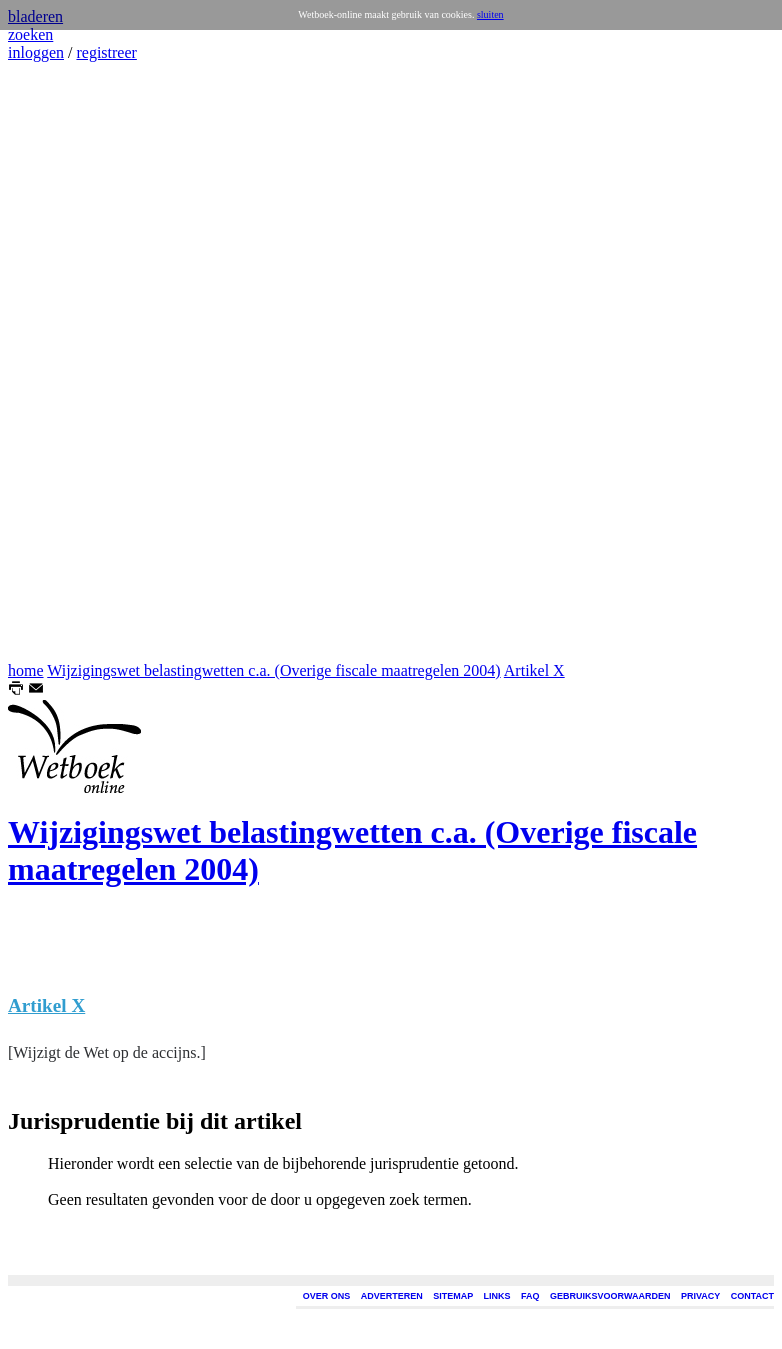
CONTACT (752, 1296)
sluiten (490, 14)
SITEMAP (453, 1296)
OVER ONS (327, 1296)
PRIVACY (700, 1296)
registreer (106, 52)
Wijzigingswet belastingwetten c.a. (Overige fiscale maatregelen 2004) (273, 670)
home (26, 670)
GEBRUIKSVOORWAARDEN (610, 1296)
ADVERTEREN (392, 1296)
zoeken (30, 34)
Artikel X (534, 670)
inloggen (36, 52)
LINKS (497, 1296)
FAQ (530, 1296)
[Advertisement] (68, 362)
